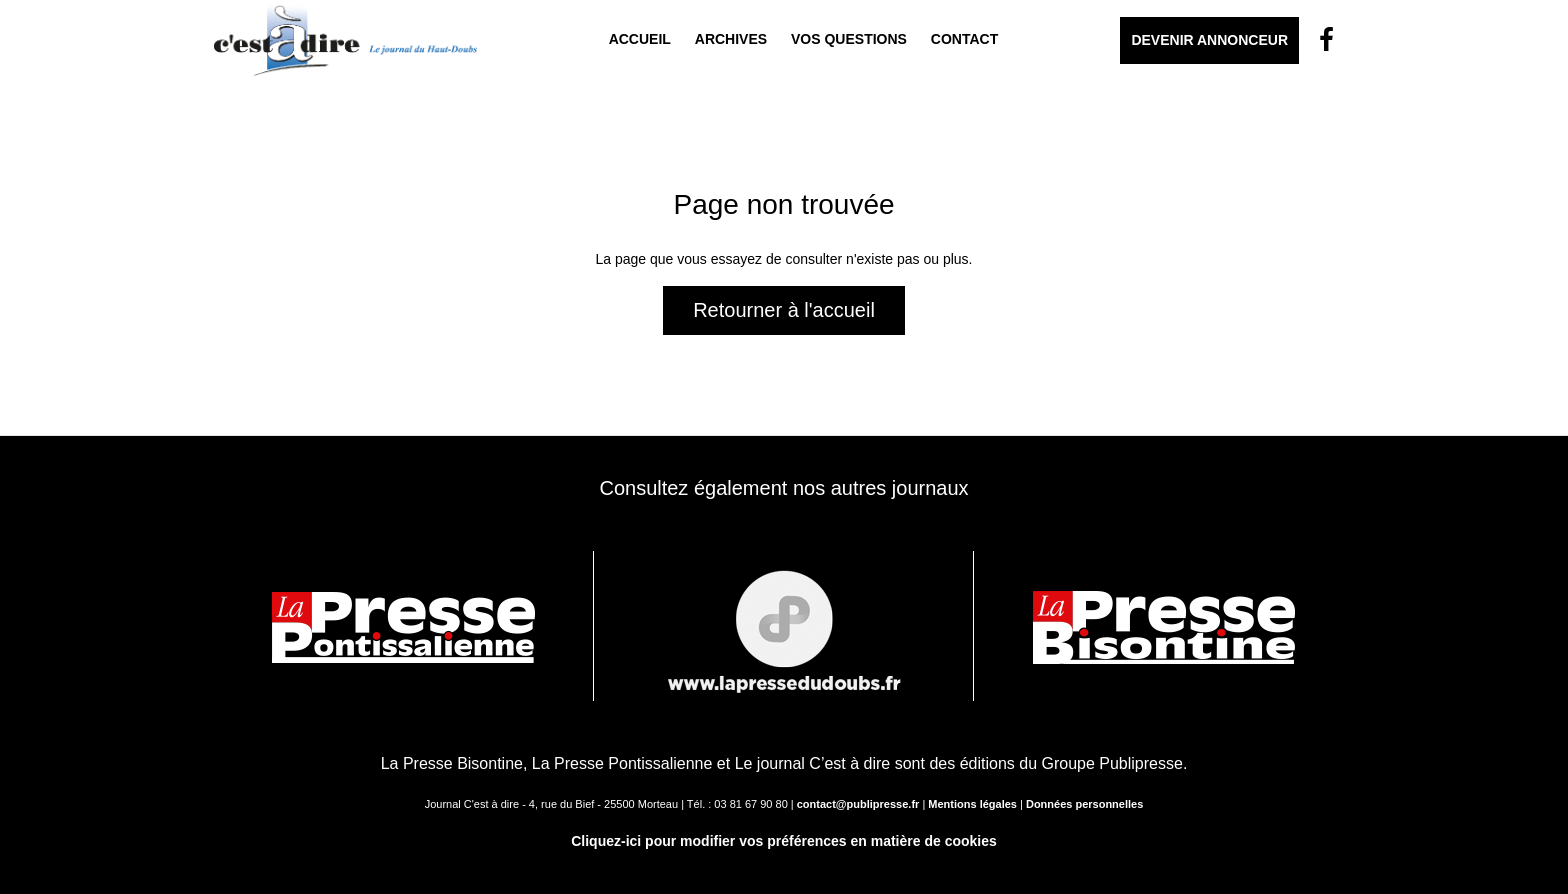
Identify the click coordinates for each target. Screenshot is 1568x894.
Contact (964, 39)
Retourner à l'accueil (784, 310)
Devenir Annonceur (1209, 40)
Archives (731, 39)
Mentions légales (972, 804)
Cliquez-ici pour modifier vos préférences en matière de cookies (784, 841)
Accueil (640, 39)
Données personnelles (1084, 804)
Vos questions (849, 39)
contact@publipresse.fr (858, 804)
